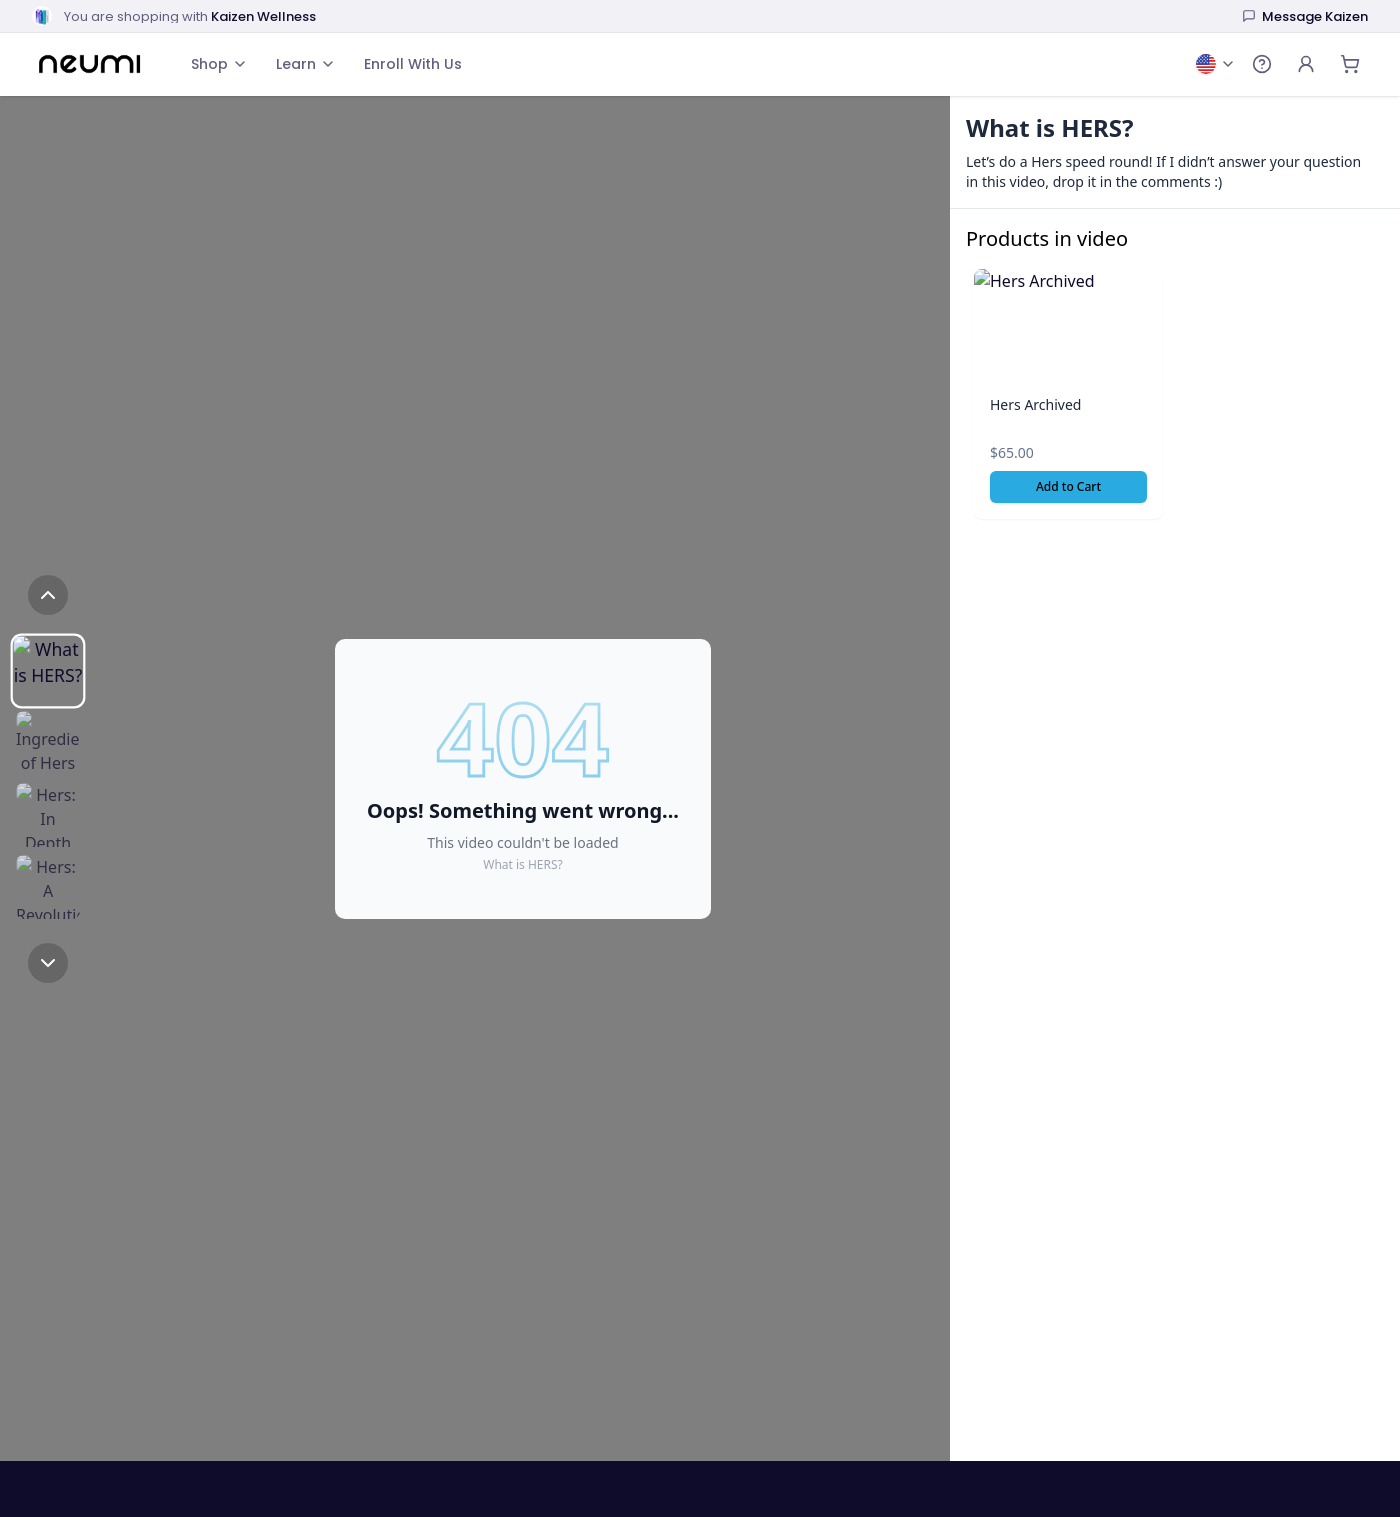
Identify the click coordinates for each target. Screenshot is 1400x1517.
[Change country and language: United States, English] (1216, 64)
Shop (219, 64)
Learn (306, 64)
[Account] (1306, 64)
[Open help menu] (1262, 64)
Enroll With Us (413, 64)
